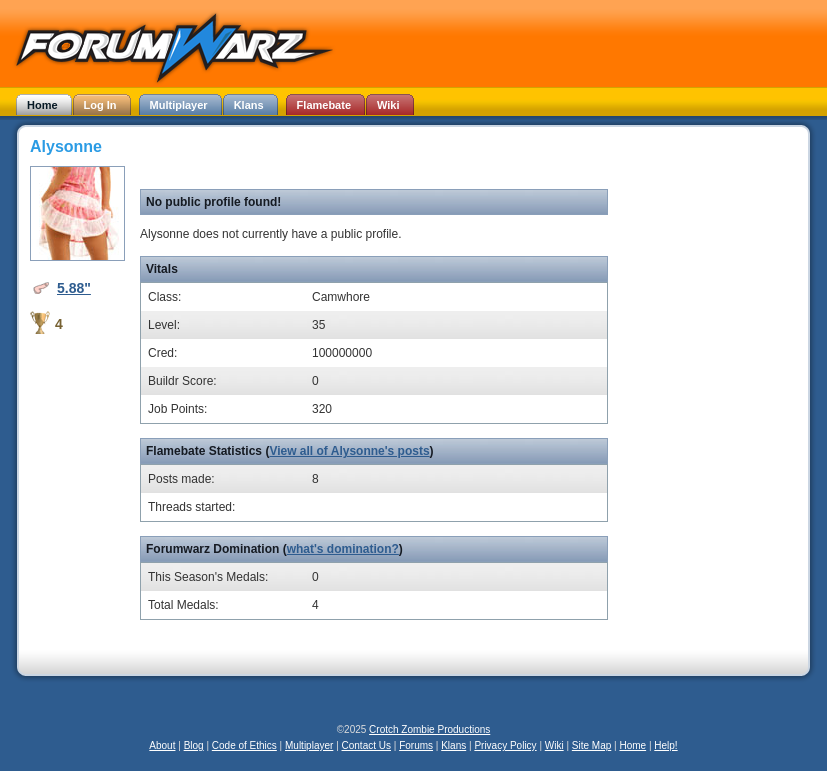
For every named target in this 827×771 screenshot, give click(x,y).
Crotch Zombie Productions (429, 729)
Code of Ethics (244, 745)
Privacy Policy (505, 745)
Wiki (554, 745)
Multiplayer (309, 745)
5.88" (74, 288)
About (162, 745)
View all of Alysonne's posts (349, 451)
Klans (453, 745)
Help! (665, 745)
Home (632, 745)
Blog (194, 745)
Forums (416, 745)
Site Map (591, 745)
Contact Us (366, 745)
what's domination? (343, 549)
